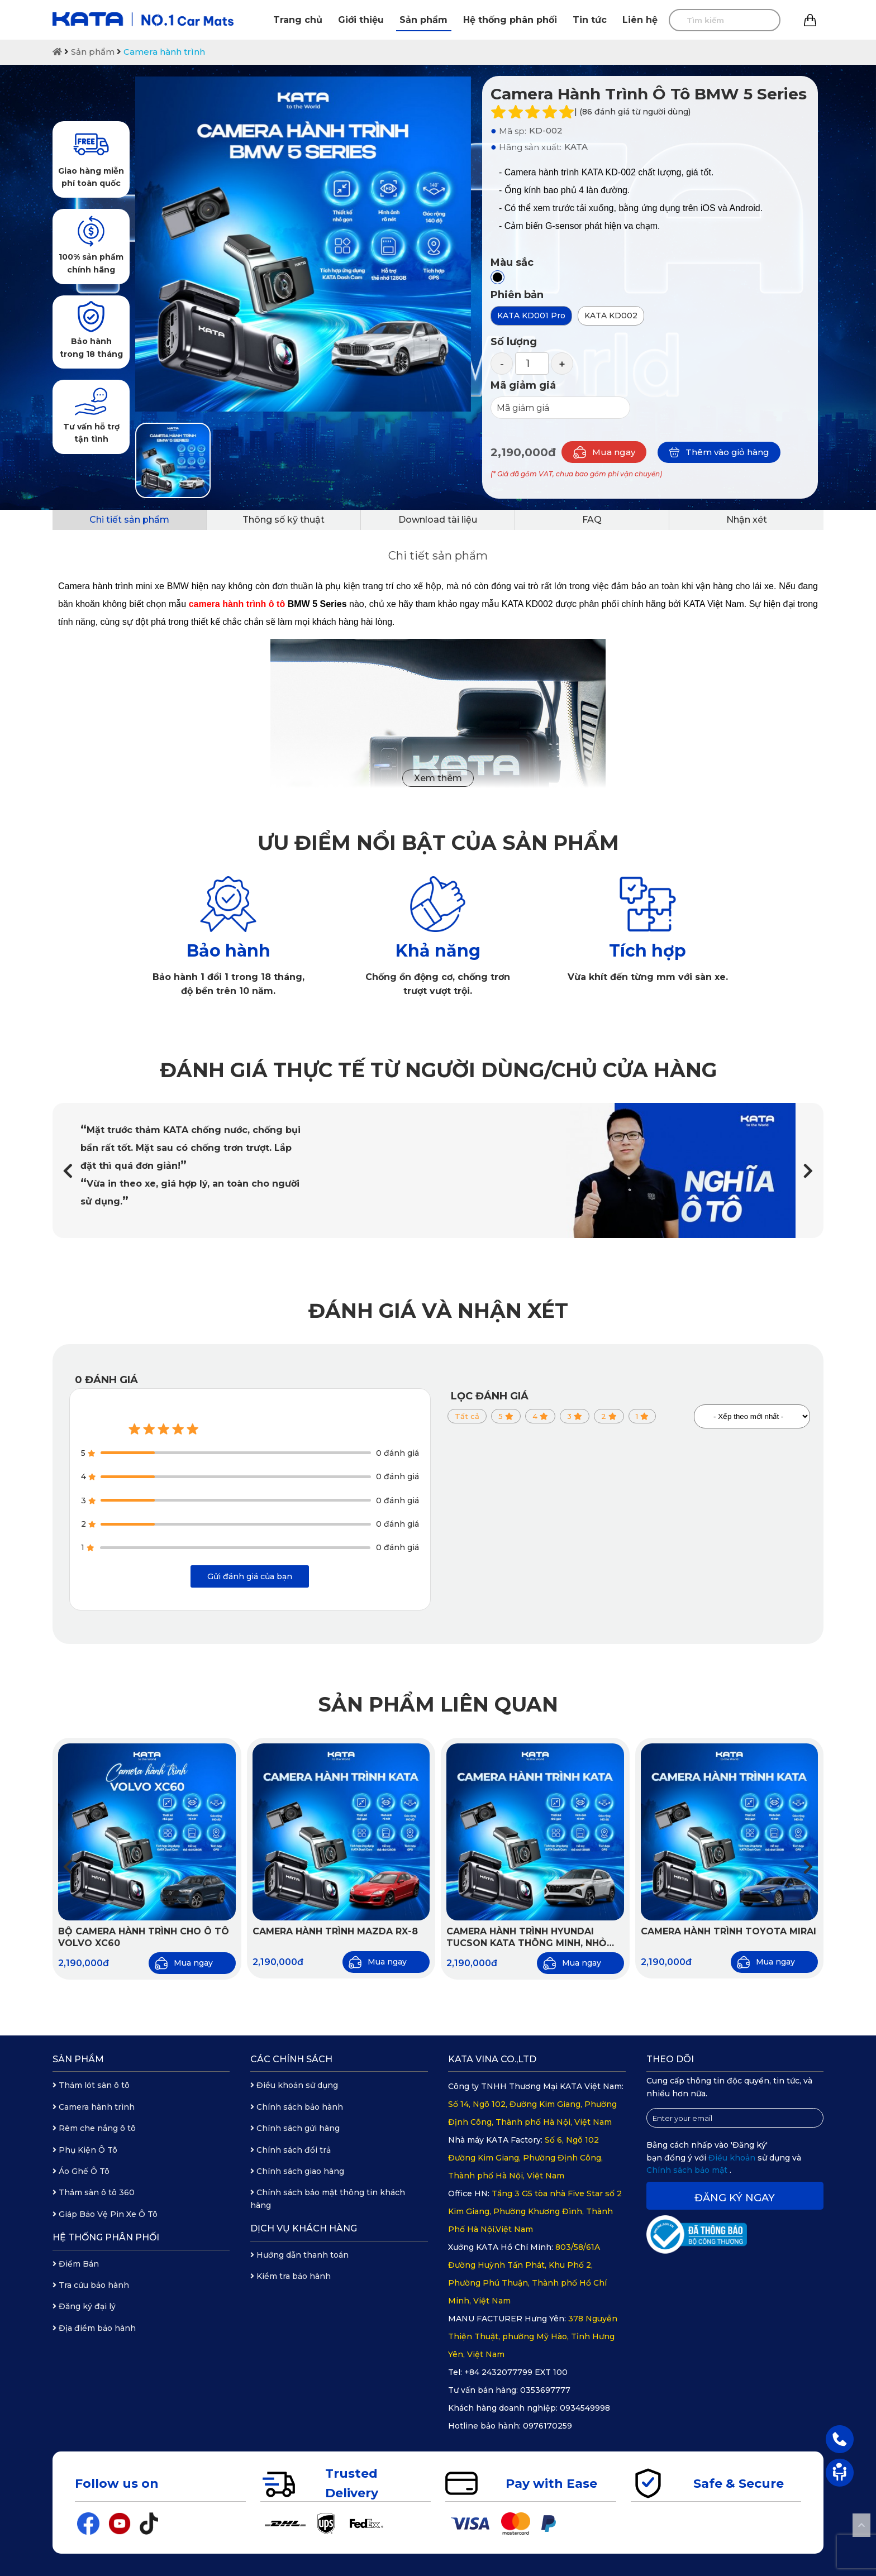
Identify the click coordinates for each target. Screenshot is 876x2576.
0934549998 (585, 2408)
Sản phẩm (423, 20)
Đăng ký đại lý (84, 2306)
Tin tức (590, 20)
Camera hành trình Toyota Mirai (728, 1931)
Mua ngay (604, 452)
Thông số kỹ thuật (283, 519)
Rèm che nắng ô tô (94, 2128)
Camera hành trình (164, 51)
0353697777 (545, 2390)
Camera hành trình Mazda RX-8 (335, 1931)
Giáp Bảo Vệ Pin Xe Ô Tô (105, 2214)
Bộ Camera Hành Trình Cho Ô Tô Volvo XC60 (143, 1937)
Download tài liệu (437, 519)
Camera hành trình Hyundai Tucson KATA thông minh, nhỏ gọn (526, 1937)
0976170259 (547, 2426)
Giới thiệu (361, 20)
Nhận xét (746, 519)
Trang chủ (297, 20)
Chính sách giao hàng (297, 2171)
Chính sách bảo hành (296, 2107)
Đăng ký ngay (734, 2198)
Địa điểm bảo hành (94, 2328)
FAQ (592, 519)
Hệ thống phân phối (510, 20)
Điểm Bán (76, 2264)
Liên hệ (640, 20)
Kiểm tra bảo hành (290, 2276)
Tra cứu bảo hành (91, 2285)
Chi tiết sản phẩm (129, 519)
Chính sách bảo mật (688, 2170)
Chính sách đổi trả (290, 2150)
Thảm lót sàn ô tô (91, 2085)
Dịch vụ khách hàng (303, 2228)
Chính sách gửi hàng (295, 2128)
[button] (808, 1171)
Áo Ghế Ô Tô (81, 2171)
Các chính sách (291, 2059)
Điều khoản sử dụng (294, 2085)
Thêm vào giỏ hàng (719, 452)
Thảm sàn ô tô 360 (94, 2192)
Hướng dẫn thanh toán (299, 2255)
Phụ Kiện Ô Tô (85, 2150)
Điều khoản (733, 2158)
